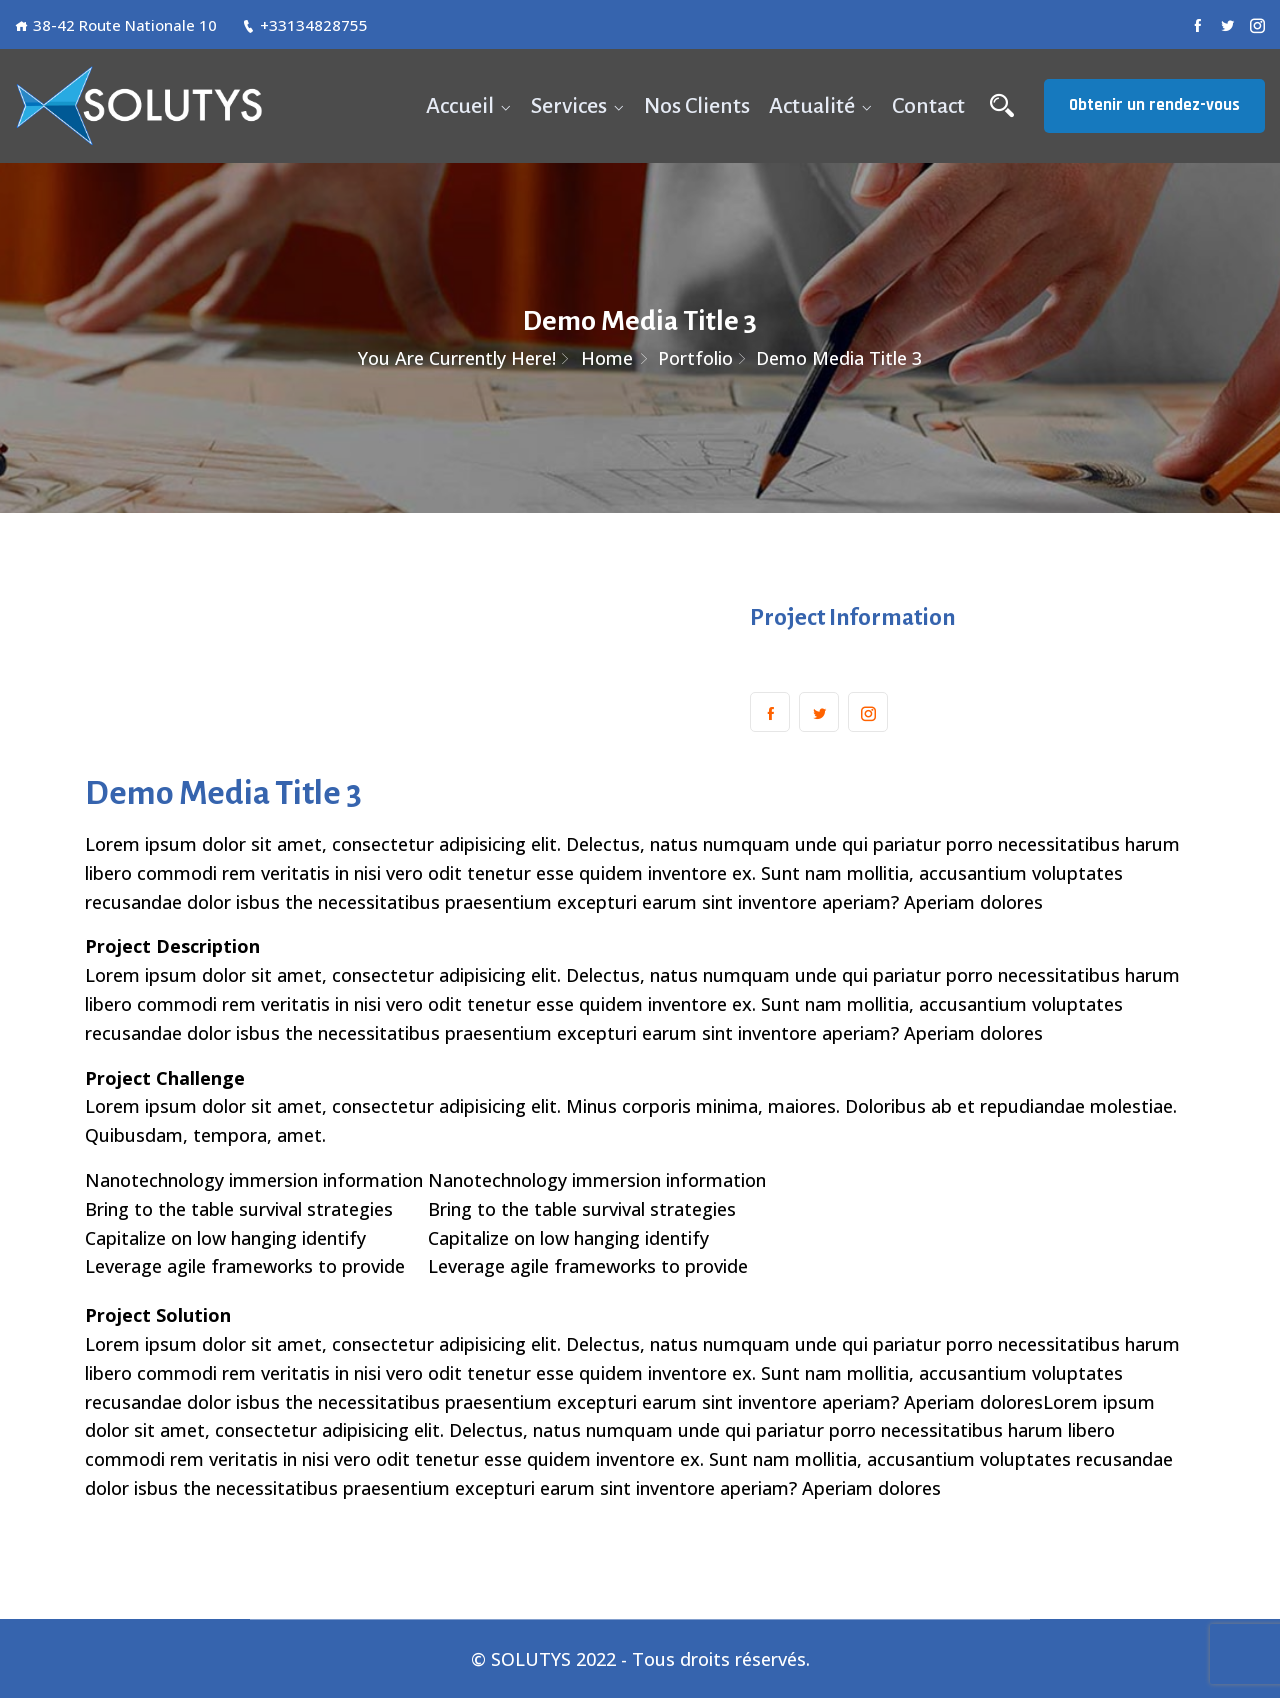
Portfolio (695, 358)
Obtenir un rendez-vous (1154, 105)
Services (569, 106)
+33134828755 (305, 25)
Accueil (460, 106)
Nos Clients (697, 106)
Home (607, 358)
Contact (928, 106)
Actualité (812, 106)
